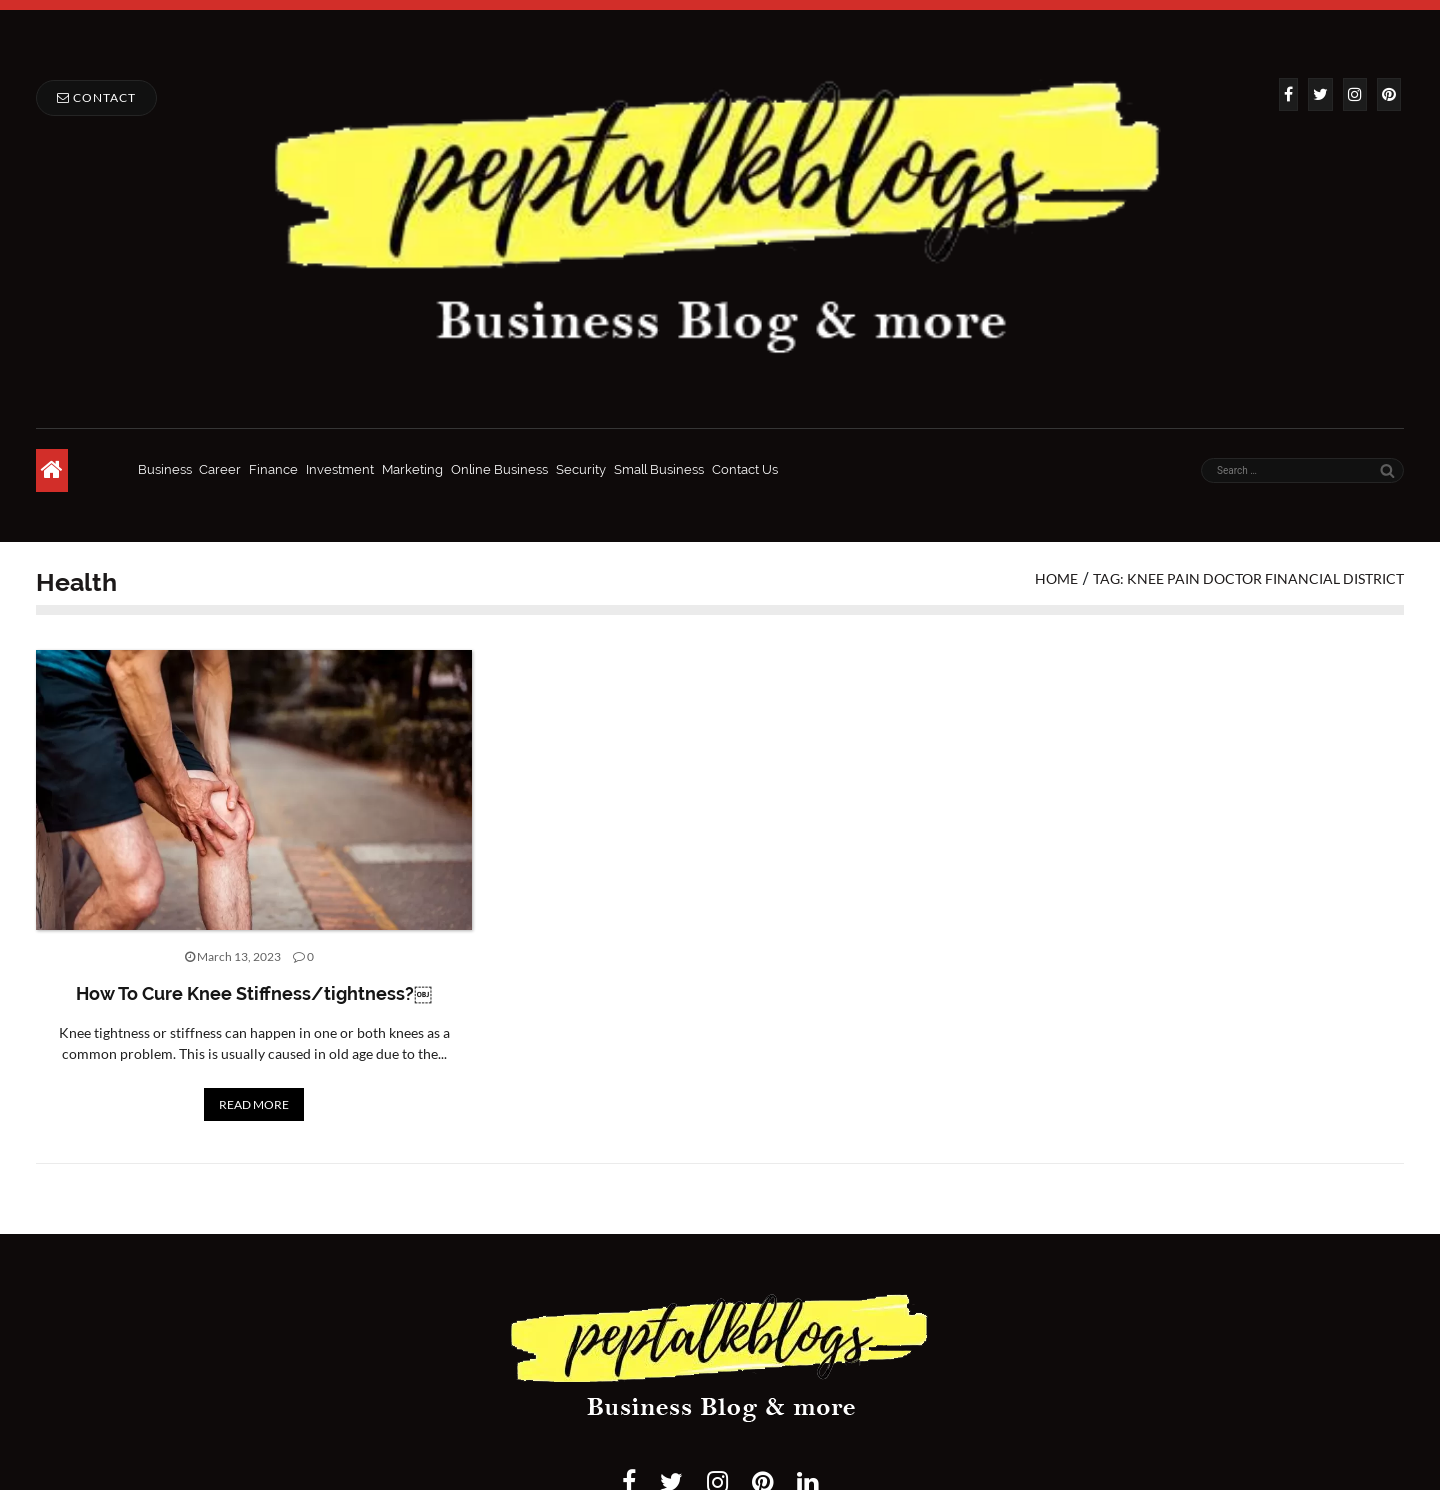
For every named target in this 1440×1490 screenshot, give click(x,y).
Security (581, 469)
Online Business (499, 469)
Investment (340, 469)
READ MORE (254, 1104)
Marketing (412, 469)
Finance (273, 469)
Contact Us (745, 469)
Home (1056, 578)
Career (220, 469)
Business (165, 469)
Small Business (659, 469)
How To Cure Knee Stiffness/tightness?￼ (254, 993)
